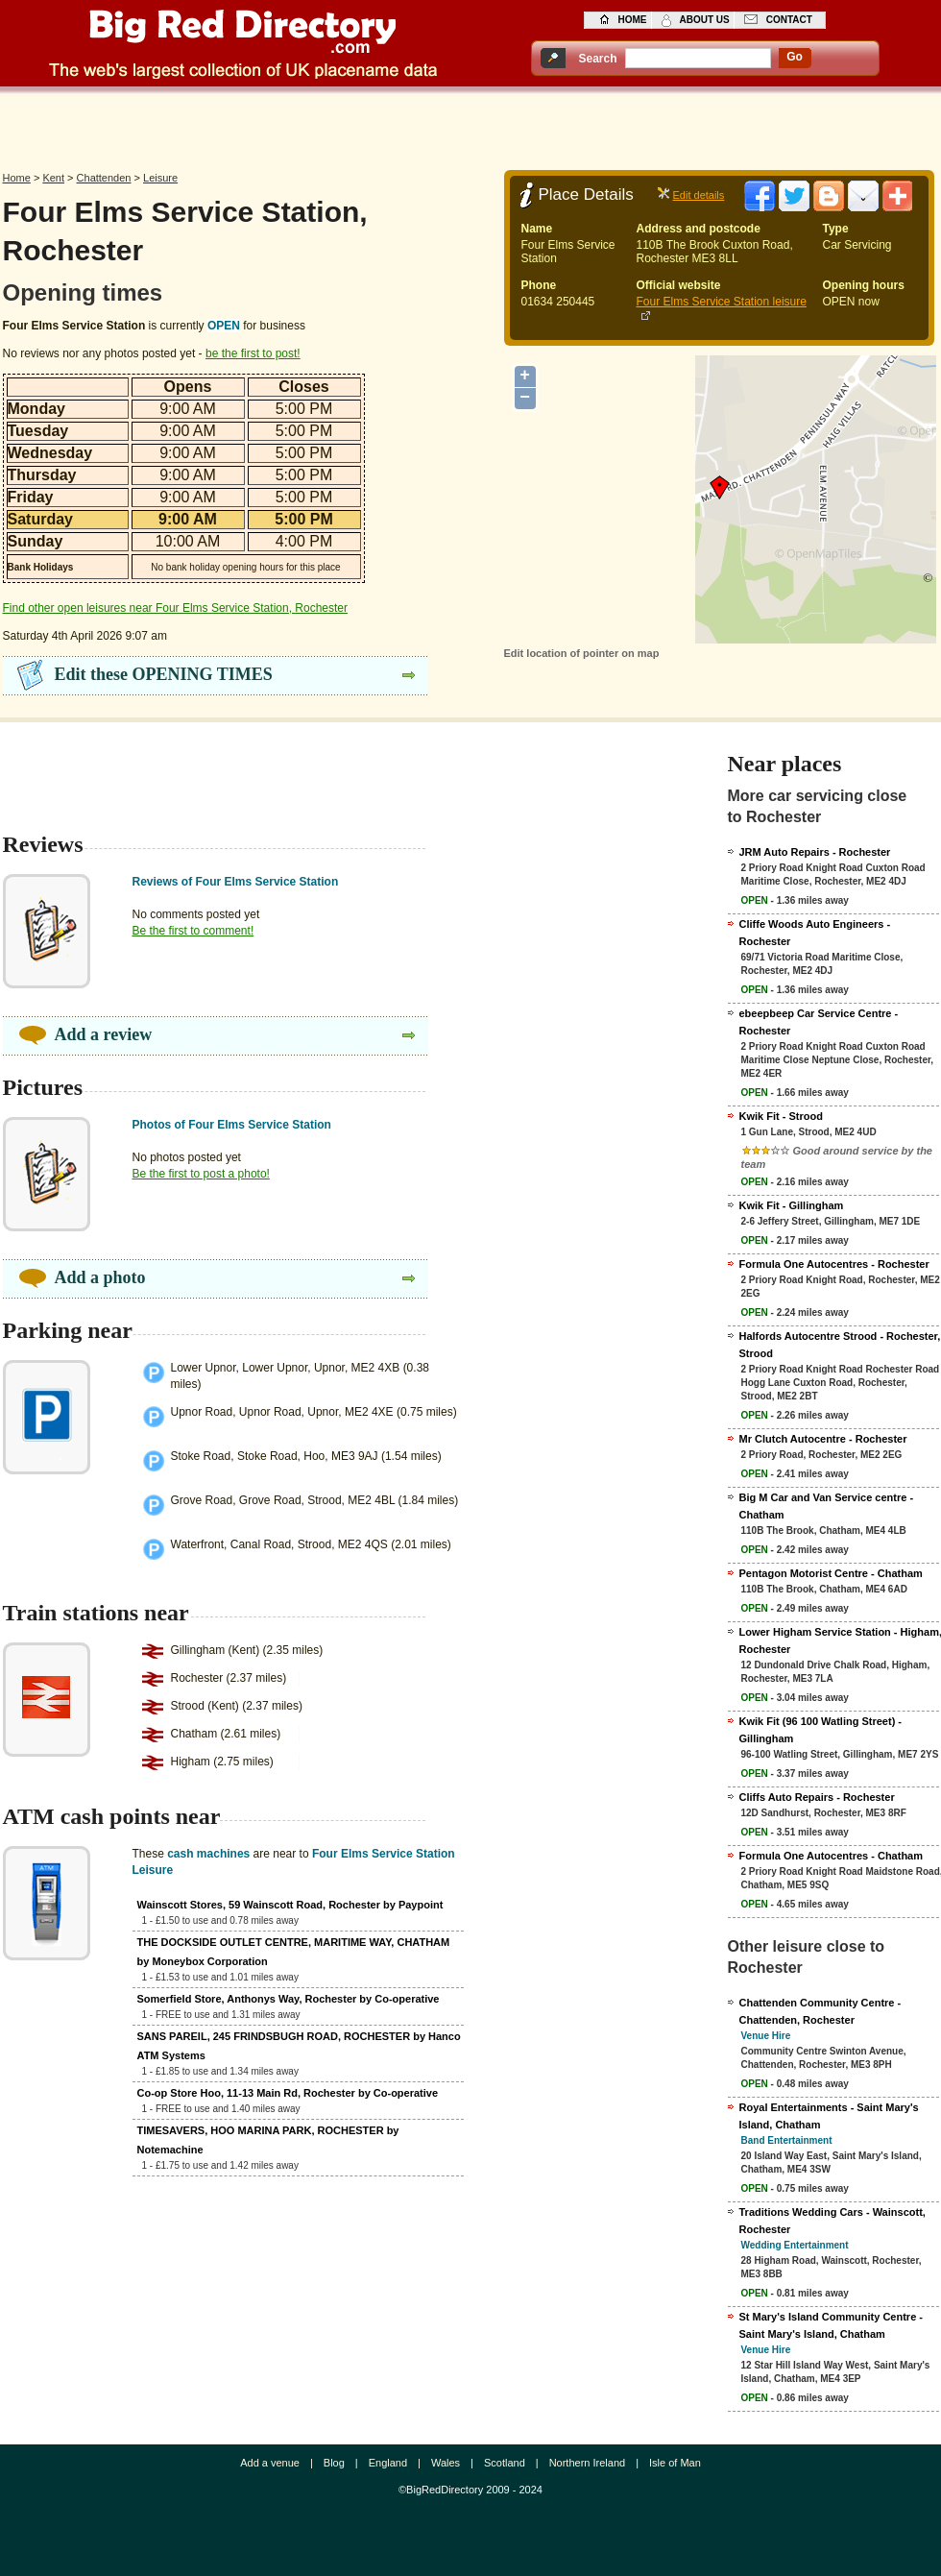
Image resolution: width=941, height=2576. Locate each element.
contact (789, 19)
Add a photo (100, 1277)
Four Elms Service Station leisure (722, 301)
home (632, 19)
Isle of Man (675, 2462)
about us (705, 19)
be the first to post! (253, 353)
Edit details (699, 195)
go (794, 56)
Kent (53, 177)
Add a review (104, 1034)
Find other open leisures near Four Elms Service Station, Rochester (176, 608)
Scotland (504, 2462)
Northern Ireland (587, 2462)
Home (17, 177)
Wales (445, 2462)
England (388, 2462)
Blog (334, 2462)
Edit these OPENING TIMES (164, 674)
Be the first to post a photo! (201, 1173)
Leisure (160, 177)
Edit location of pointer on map (582, 653)
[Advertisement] (470, 127)
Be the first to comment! (193, 930)
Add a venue (270, 2462)
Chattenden (104, 177)
